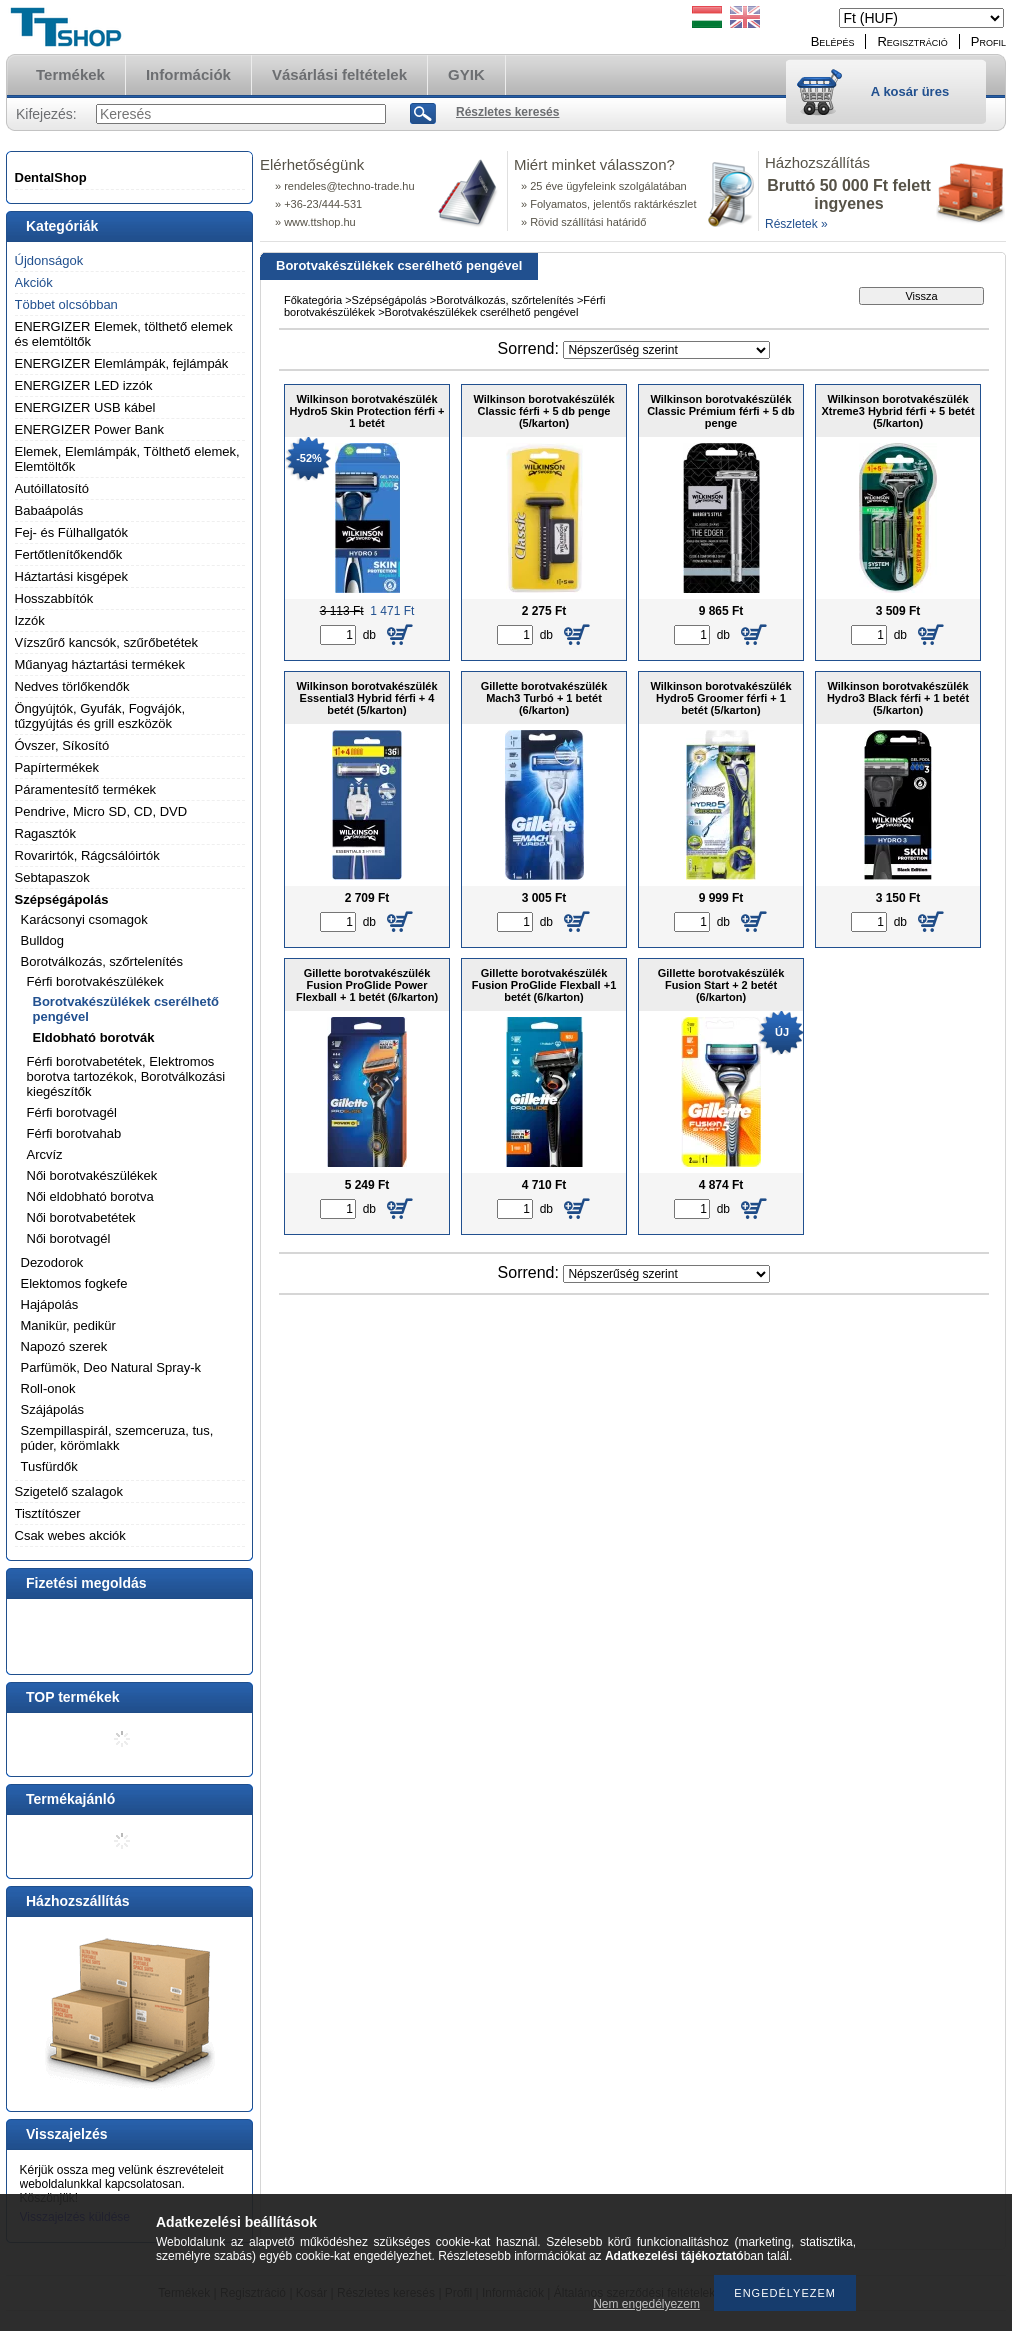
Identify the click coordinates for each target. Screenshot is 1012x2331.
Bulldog (42, 940)
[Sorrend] (666, 350)
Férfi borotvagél (72, 1112)
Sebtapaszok (52, 877)
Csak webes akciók (70, 1535)
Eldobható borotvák (94, 1037)
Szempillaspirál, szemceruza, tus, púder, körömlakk (117, 1438)
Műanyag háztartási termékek (100, 664)
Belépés (833, 41)
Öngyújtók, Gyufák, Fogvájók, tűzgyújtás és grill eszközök (100, 716)
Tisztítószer (48, 1513)
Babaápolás (49, 510)
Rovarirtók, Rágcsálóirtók (87, 855)
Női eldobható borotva (90, 1196)
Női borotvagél (69, 1238)
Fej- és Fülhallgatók (71, 532)
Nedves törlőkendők (72, 686)
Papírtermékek (57, 767)
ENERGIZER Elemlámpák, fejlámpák (122, 363)
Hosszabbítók (54, 598)
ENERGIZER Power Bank (90, 429)
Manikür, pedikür (68, 1325)
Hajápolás (50, 1304)
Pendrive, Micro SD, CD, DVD (101, 811)
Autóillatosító (52, 488)
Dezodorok (52, 1262)
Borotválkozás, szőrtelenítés (102, 961)
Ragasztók (45, 833)
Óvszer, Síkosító (62, 745)
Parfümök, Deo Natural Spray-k (111, 1367)
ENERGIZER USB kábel (85, 407)
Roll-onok (48, 1388)
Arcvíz (45, 1154)
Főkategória (313, 300)
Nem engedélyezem (646, 2304)
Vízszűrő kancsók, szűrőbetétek (107, 642)
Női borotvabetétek (81, 1217)
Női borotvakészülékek (92, 1175)
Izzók (30, 620)
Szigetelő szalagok (69, 1491)
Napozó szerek (64, 1346)
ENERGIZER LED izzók (84, 385)
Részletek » (796, 224)
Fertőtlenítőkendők (69, 554)
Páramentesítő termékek (86, 789)
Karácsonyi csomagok (84, 919)
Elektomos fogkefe (74, 1283)
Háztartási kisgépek (71, 576)
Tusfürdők (49, 1466)
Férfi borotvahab (74, 1133)
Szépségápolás (62, 899)
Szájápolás (53, 1409)
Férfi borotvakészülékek (95, 981)
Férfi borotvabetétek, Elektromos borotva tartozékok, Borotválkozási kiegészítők (126, 1076)
